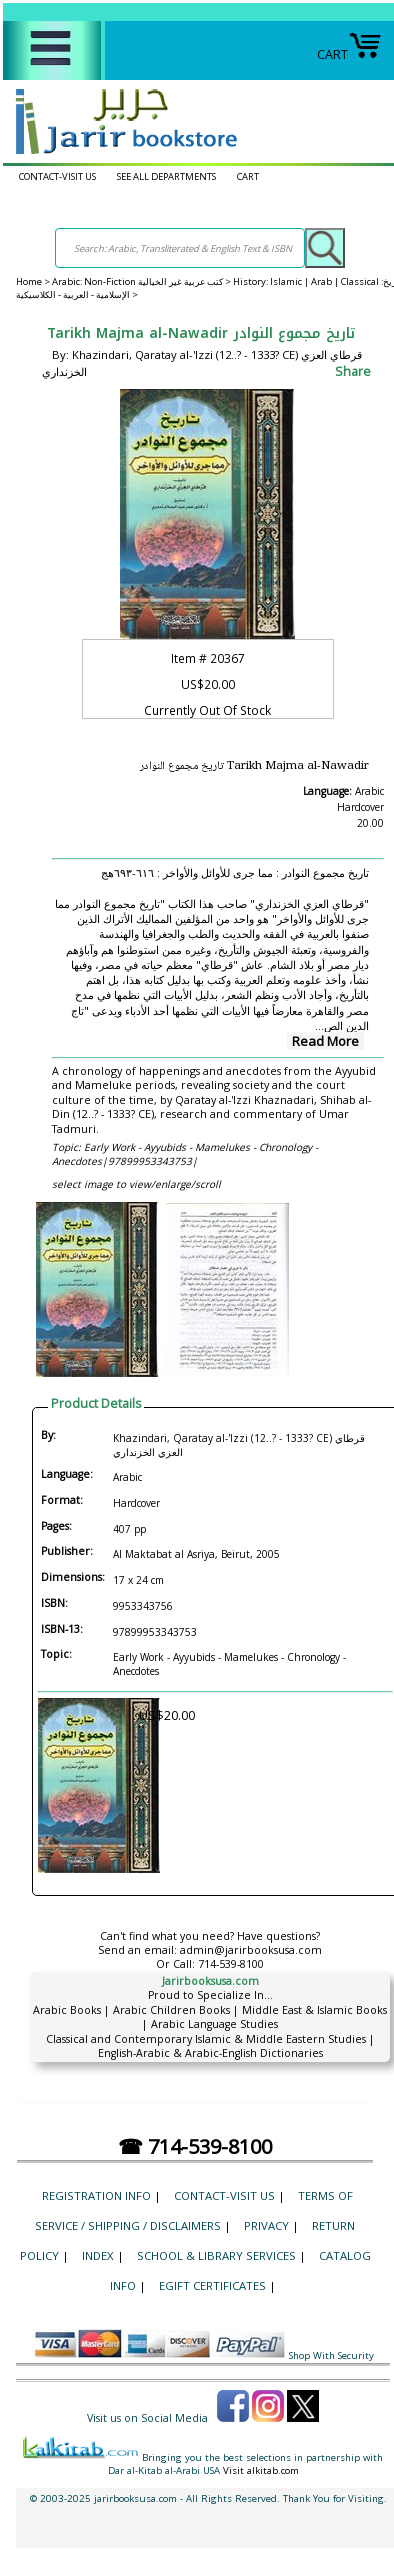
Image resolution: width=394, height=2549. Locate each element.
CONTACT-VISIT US (57, 176)
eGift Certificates (212, 2285)
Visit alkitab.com (261, 2470)
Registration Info (96, 2195)
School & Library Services (216, 2255)
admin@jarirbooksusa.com (251, 1950)
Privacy (266, 2225)
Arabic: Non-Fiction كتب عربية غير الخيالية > (142, 281)
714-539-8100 (231, 1964)
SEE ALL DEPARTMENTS (166, 176)
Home (29, 281)
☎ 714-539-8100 (195, 2146)
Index (98, 2255)
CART (349, 54)
